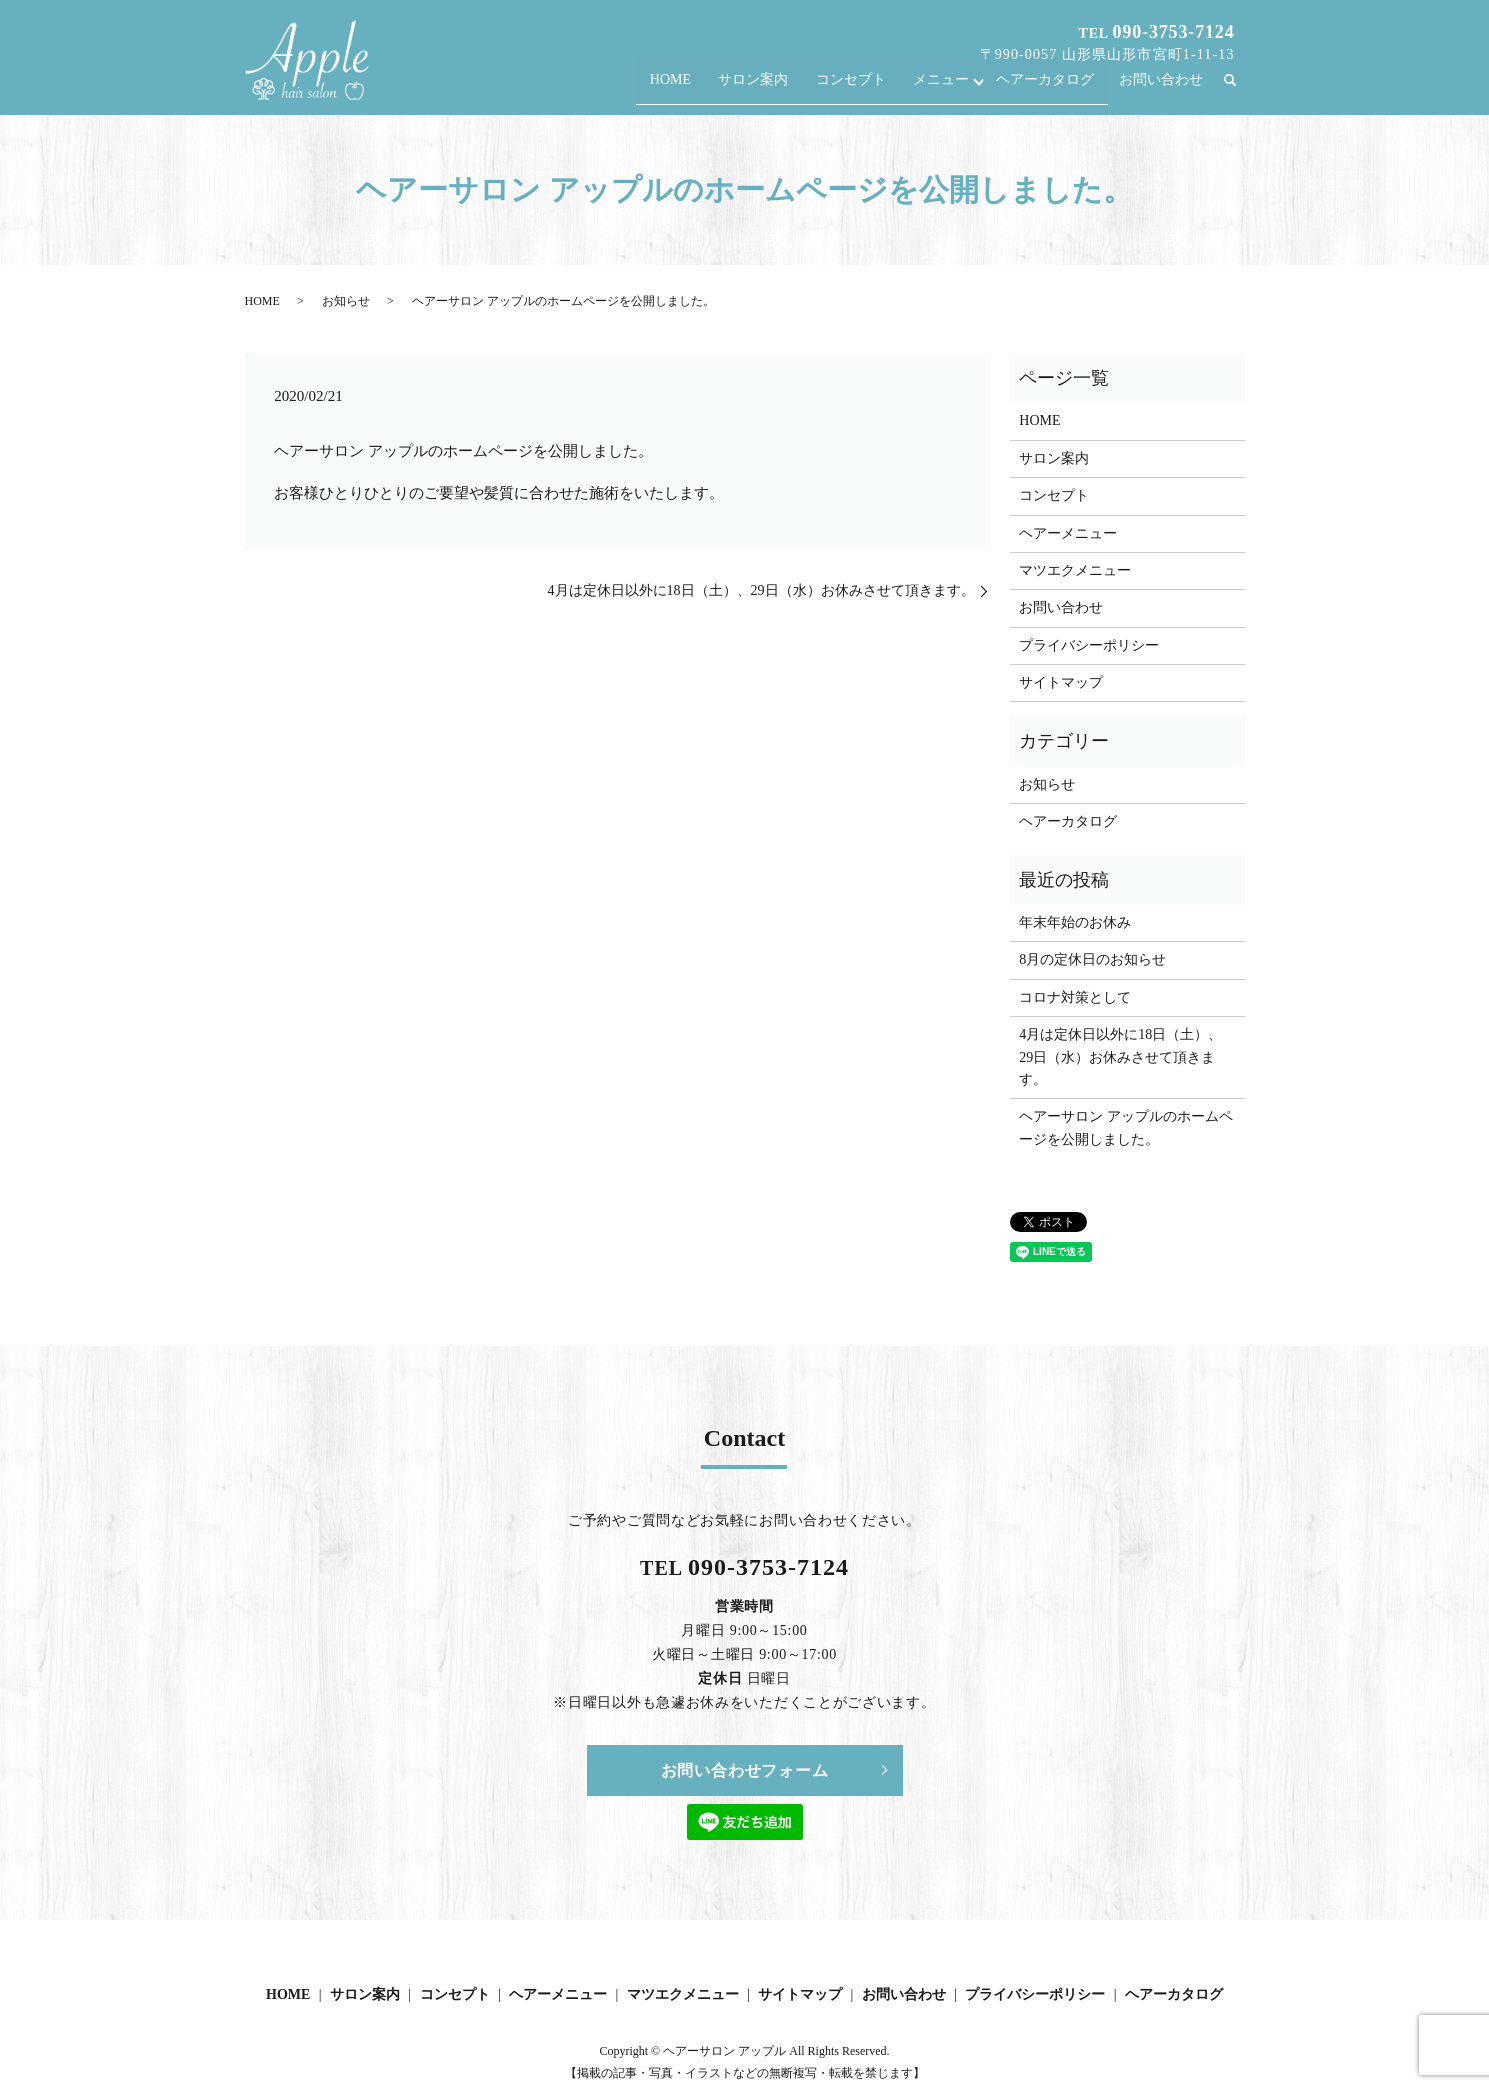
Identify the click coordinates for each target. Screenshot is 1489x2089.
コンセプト (863, 88)
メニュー (949, 88)
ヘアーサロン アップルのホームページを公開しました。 (1126, 1127)
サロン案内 (771, 88)
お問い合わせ (1161, 88)
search (1238, 89)
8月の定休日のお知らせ (1092, 959)
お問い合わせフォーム (745, 1770)
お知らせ (346, 301)
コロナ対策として (1075, 997)
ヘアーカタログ (1048, 88)
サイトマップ (1061, 682)
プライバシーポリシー (1089, 645)
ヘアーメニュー (1068, 533)
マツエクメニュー (1075, 570)
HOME (692, 88)
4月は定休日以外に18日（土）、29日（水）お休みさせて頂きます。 (761, 590)
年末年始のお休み (1075, 922)
